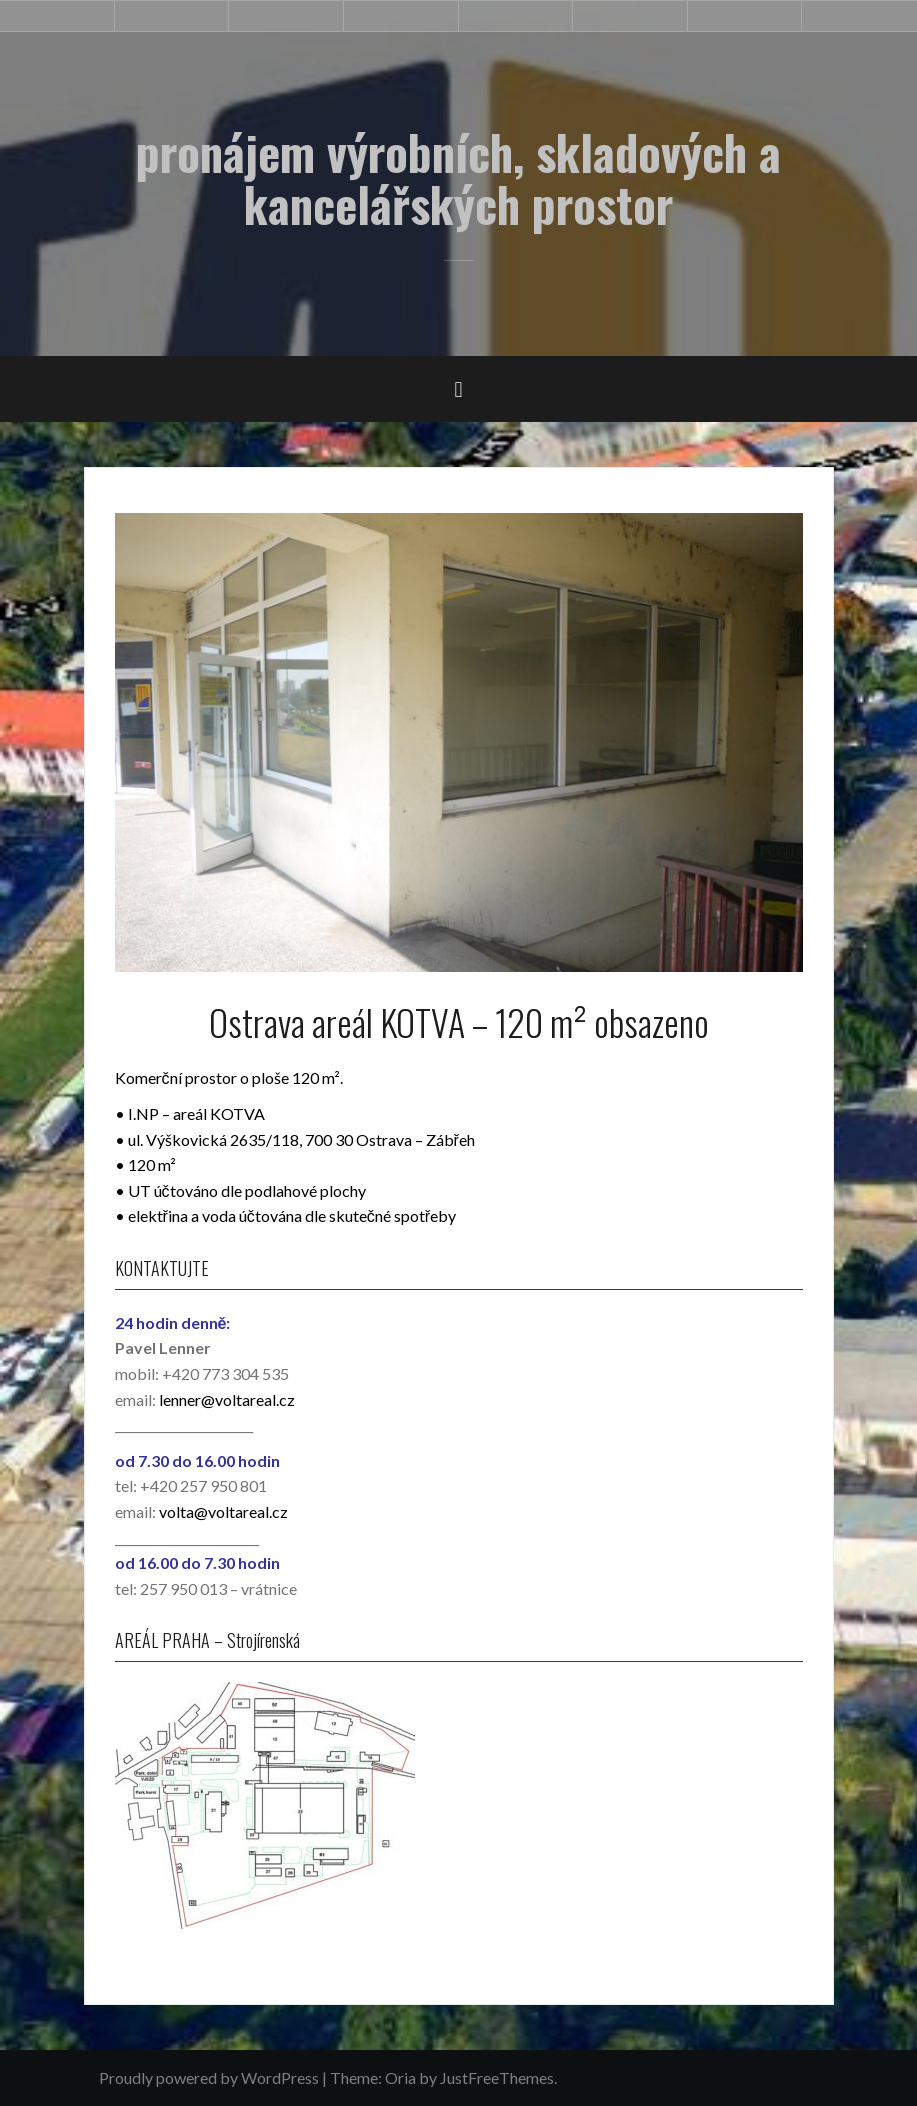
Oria (400, 2077)
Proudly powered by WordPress (209, 2077)
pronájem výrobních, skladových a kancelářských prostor (458, 178)
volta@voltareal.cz (223, 1511)
